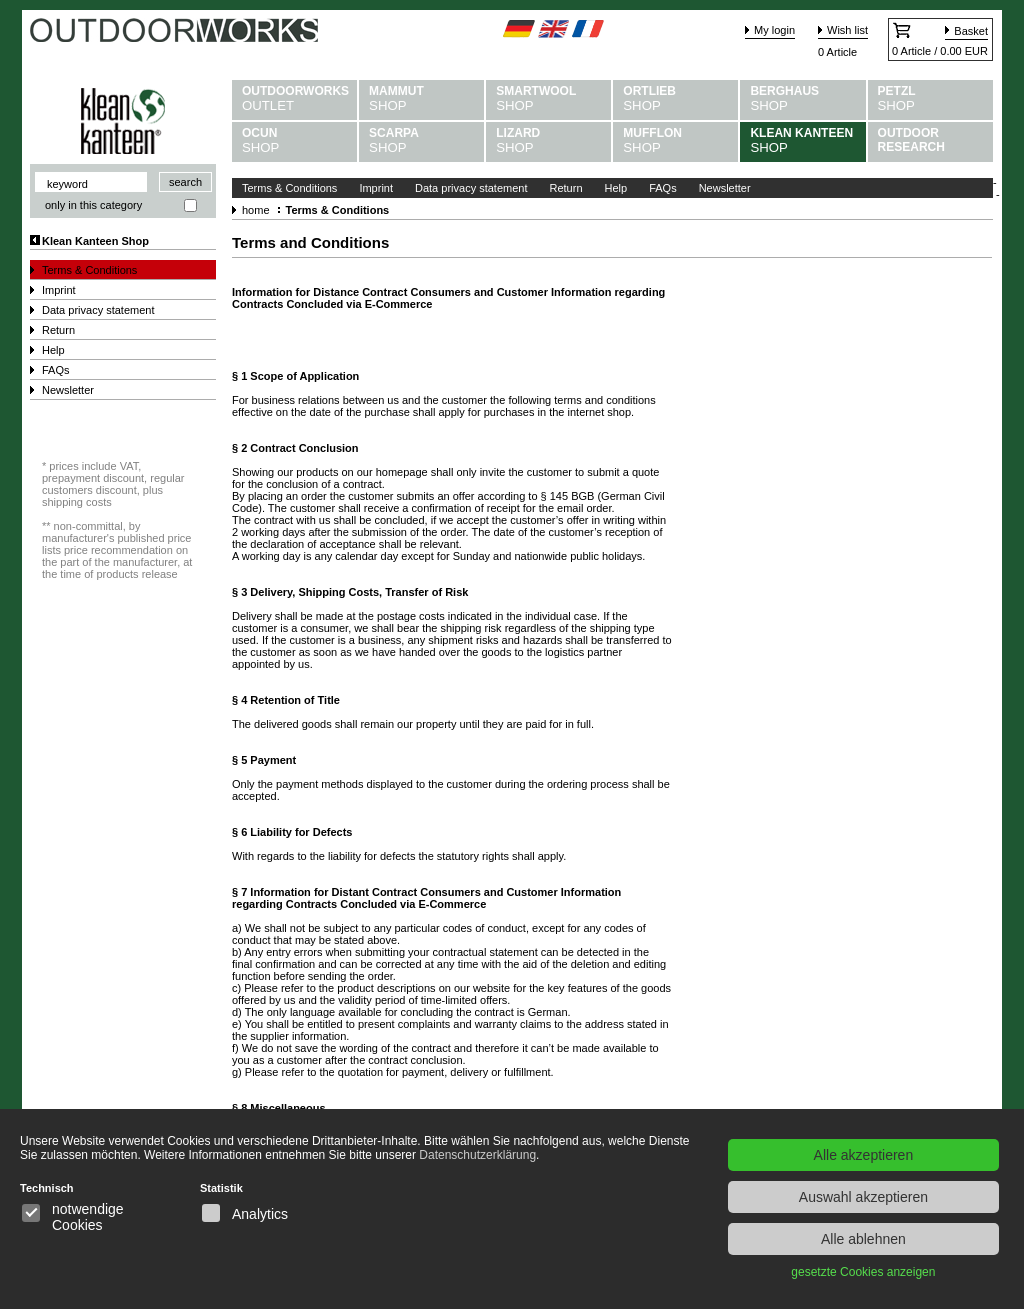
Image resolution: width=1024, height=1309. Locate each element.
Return (58, 330)
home (256, 210)
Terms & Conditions (89, 270)
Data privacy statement (98, 310)
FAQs (56, 370)
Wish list (847, 30)
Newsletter (68, 390)
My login (774, 30)
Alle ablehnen (863, 1239)
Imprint (59, 290)
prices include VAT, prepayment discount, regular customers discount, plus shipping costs (113, 484)
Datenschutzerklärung (477, 1155)
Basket (971, 31)
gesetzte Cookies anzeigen (863, 1272)
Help (53, 350)
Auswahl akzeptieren (863, 1197)
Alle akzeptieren (864, 1155)
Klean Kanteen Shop (95, 241)
